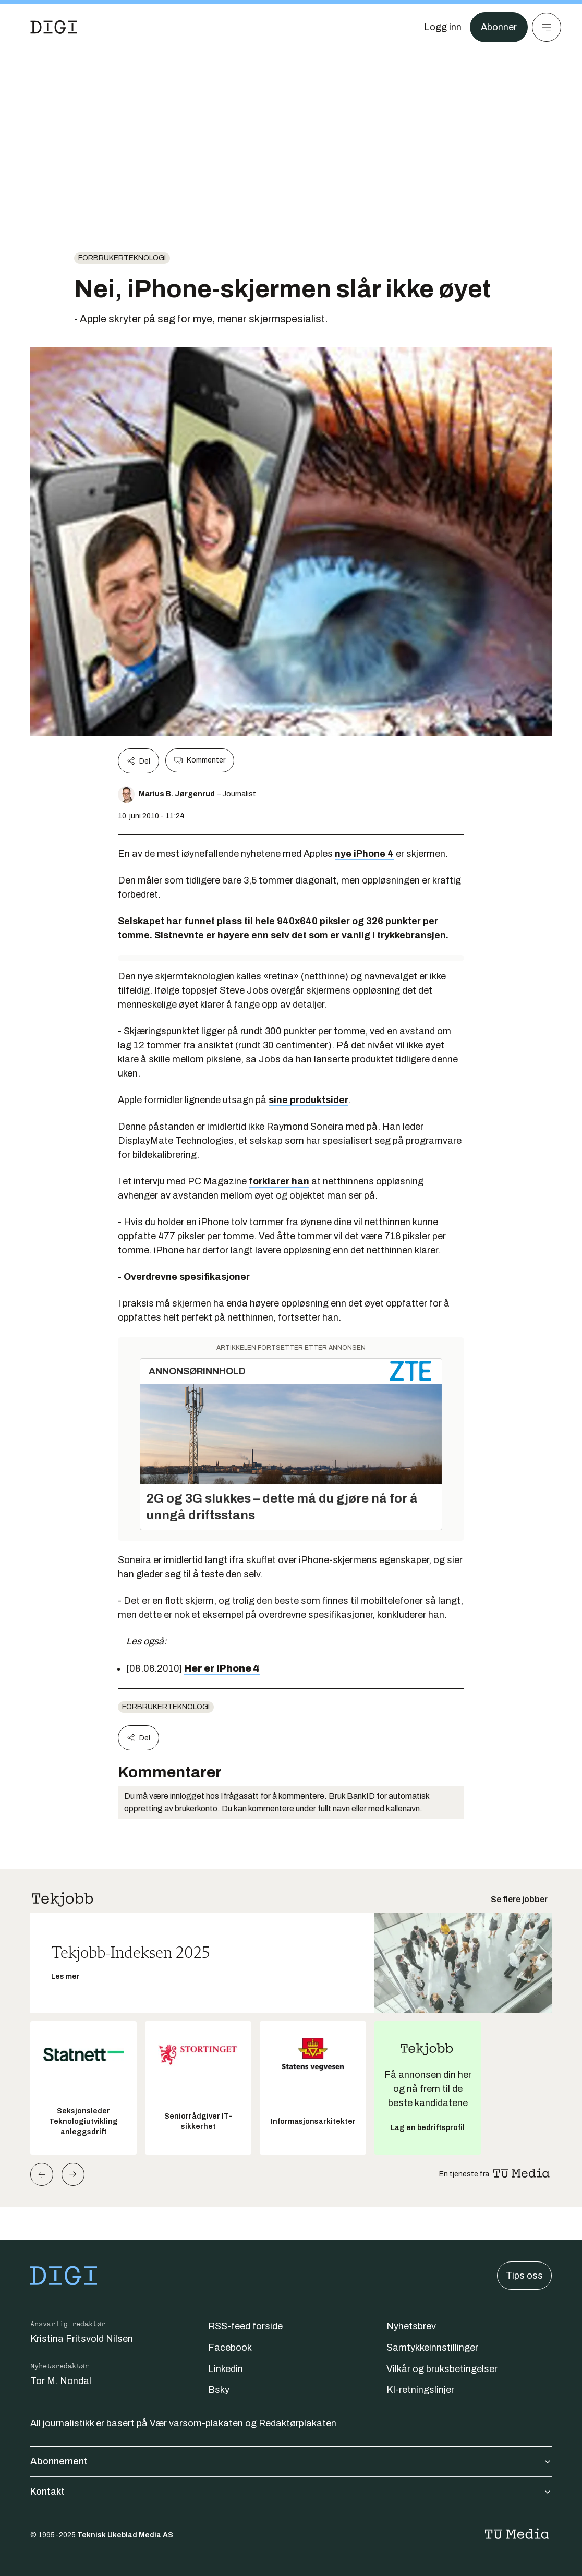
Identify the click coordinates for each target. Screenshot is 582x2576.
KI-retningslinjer (420, 2390)
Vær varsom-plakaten (196, 2423)
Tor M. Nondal (60, 2381)
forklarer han (279, 1181)
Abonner (499, 27)
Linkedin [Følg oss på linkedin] (225, 2369)
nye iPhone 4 (364, 854)
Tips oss (524, 2275)
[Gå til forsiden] (53, 27)
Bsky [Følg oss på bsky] (218, 2390)
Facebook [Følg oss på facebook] (230, 2347)
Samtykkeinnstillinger (432, 2347)
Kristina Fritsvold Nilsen (81, 2338)
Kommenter (199, 760)
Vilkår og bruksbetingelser (442, 2369)
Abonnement (291, 2461)
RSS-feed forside (245, 2326)
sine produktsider (308, 1100)
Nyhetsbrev (411, 2326)
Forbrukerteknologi (122, 258)
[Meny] (546, 27)
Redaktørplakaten (297, 2423)
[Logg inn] (443, 27)
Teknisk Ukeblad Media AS (125, 2535)
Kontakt (291, 2491)
